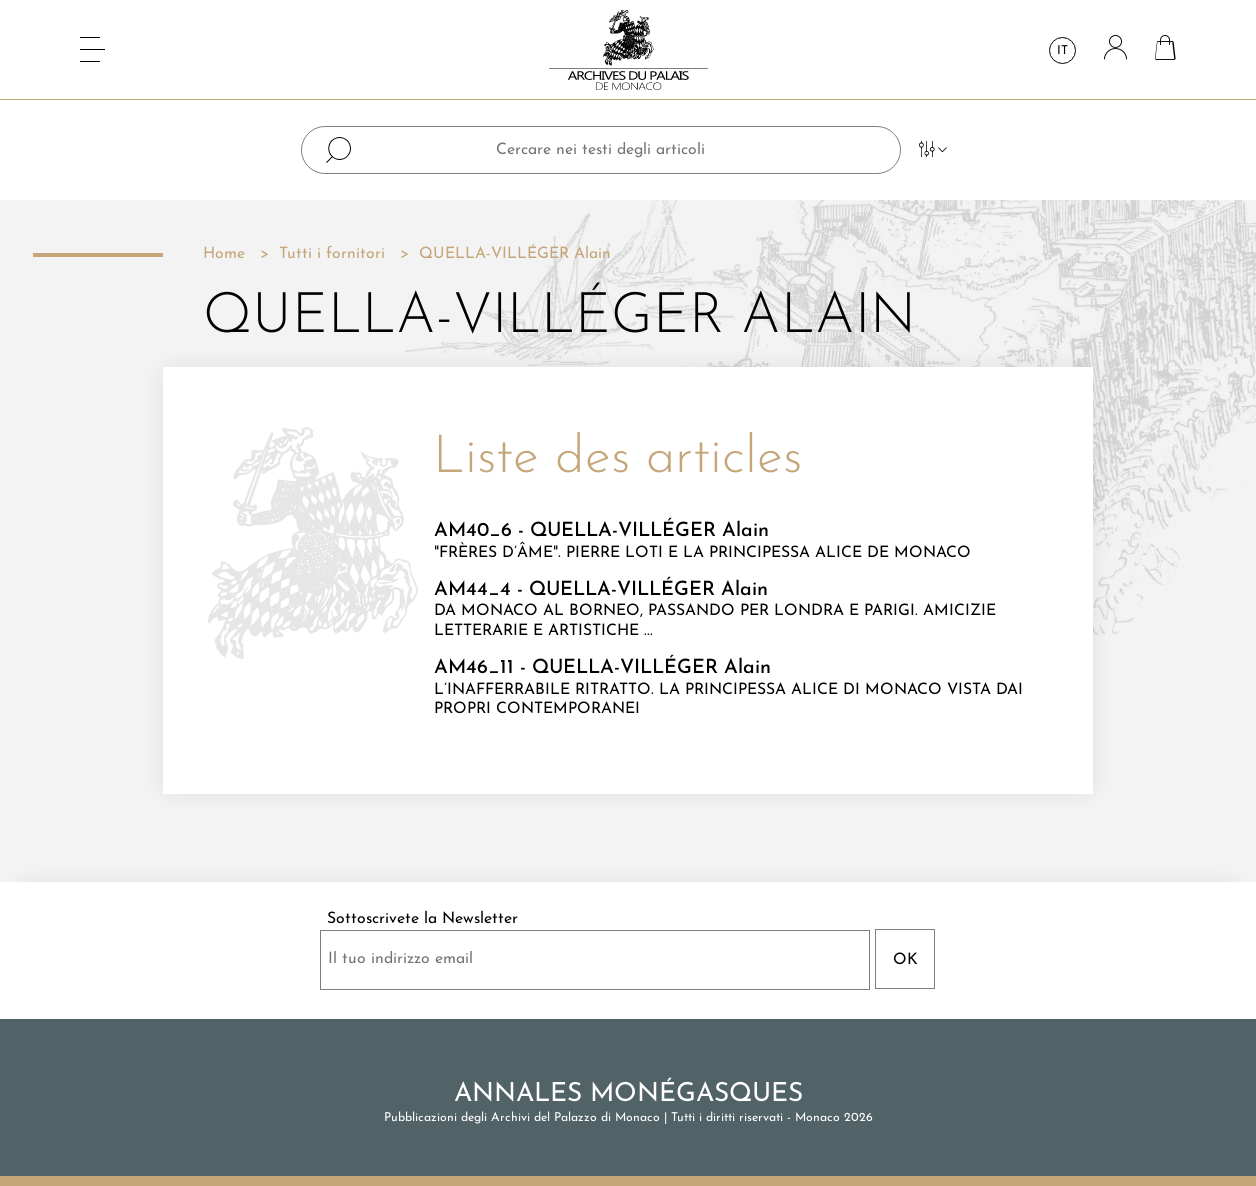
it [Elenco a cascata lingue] (1062, 51)
